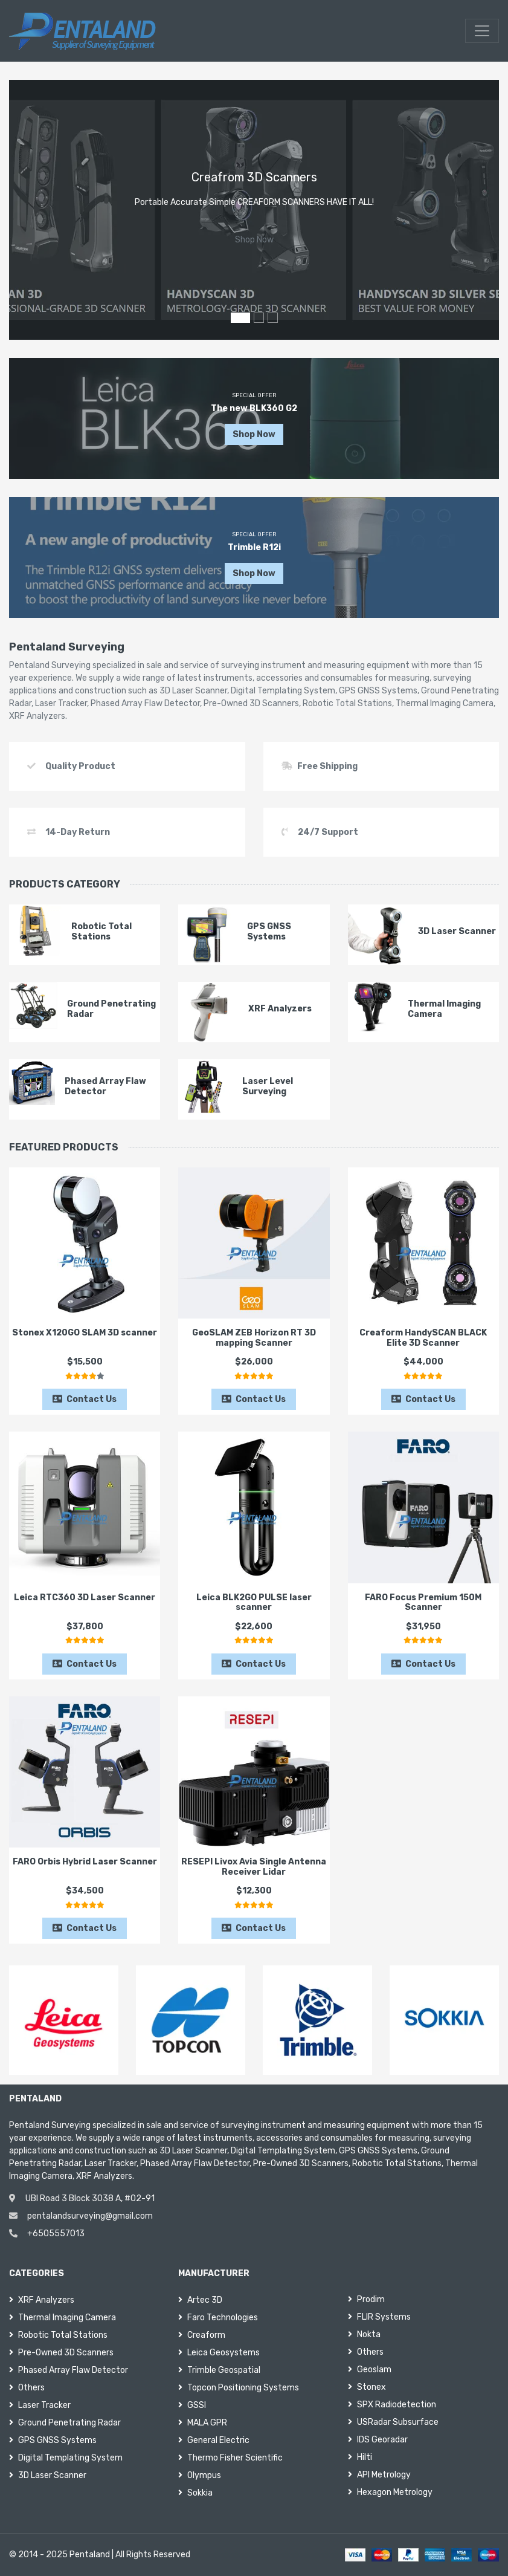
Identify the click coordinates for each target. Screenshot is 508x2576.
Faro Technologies (218, 2317)
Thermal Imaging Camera (62, 2317)
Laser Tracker (40, 2405)
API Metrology (379, 2475)
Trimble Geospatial (219, 2370)
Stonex (367, 2387)
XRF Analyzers (41, 2300)
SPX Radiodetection (392, 2404)
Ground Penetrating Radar (65, 2423)
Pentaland (89, 2554)
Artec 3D (200, 2300)
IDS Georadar (378, 2440)
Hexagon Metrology (390, 2492)
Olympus (199, 2475)
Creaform (201, 2335)
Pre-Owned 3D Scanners (61, 2352)
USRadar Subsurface (393, 2422)
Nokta (364, 2334)
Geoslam (369, 2369)
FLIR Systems (379, 2317)
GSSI (192, 2405)
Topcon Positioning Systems (238, 2388)
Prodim (366, 2299)
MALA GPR (202, 2423)
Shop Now (254, 240)
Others (27, 2388)
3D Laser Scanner (47, 2475)
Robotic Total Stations (58, 2335)
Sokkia (195, 2493)
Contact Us (85, 1399)
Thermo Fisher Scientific (230, 2458)
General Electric (213, 2440)
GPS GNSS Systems (53, 2440)
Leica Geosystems (219, 2352)
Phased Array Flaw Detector (68, 2370)
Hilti (360, 2457)
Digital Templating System (66, 2458)
